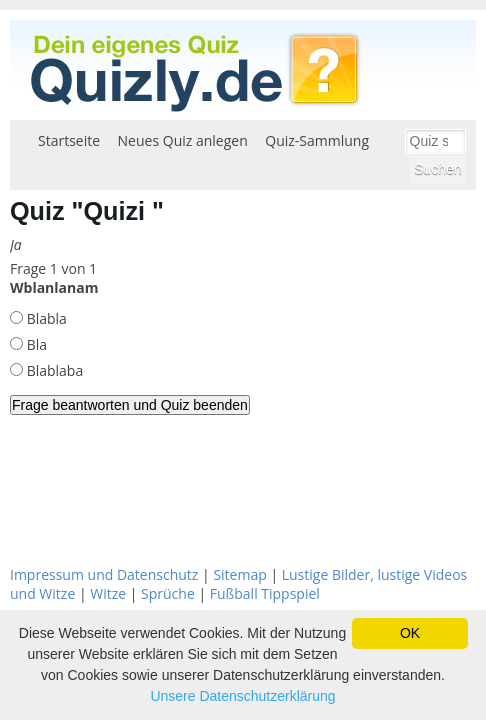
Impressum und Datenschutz (104, 574)
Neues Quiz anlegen (183, 140)
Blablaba (53, 370)
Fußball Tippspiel (265, 593)
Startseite (69, 140)
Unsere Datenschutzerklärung (242, 696)
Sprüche (168, 593)
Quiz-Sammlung (317, 140)
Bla (35, 344)
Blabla (45, 318)
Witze (108, 593)
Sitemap (239, 574)
